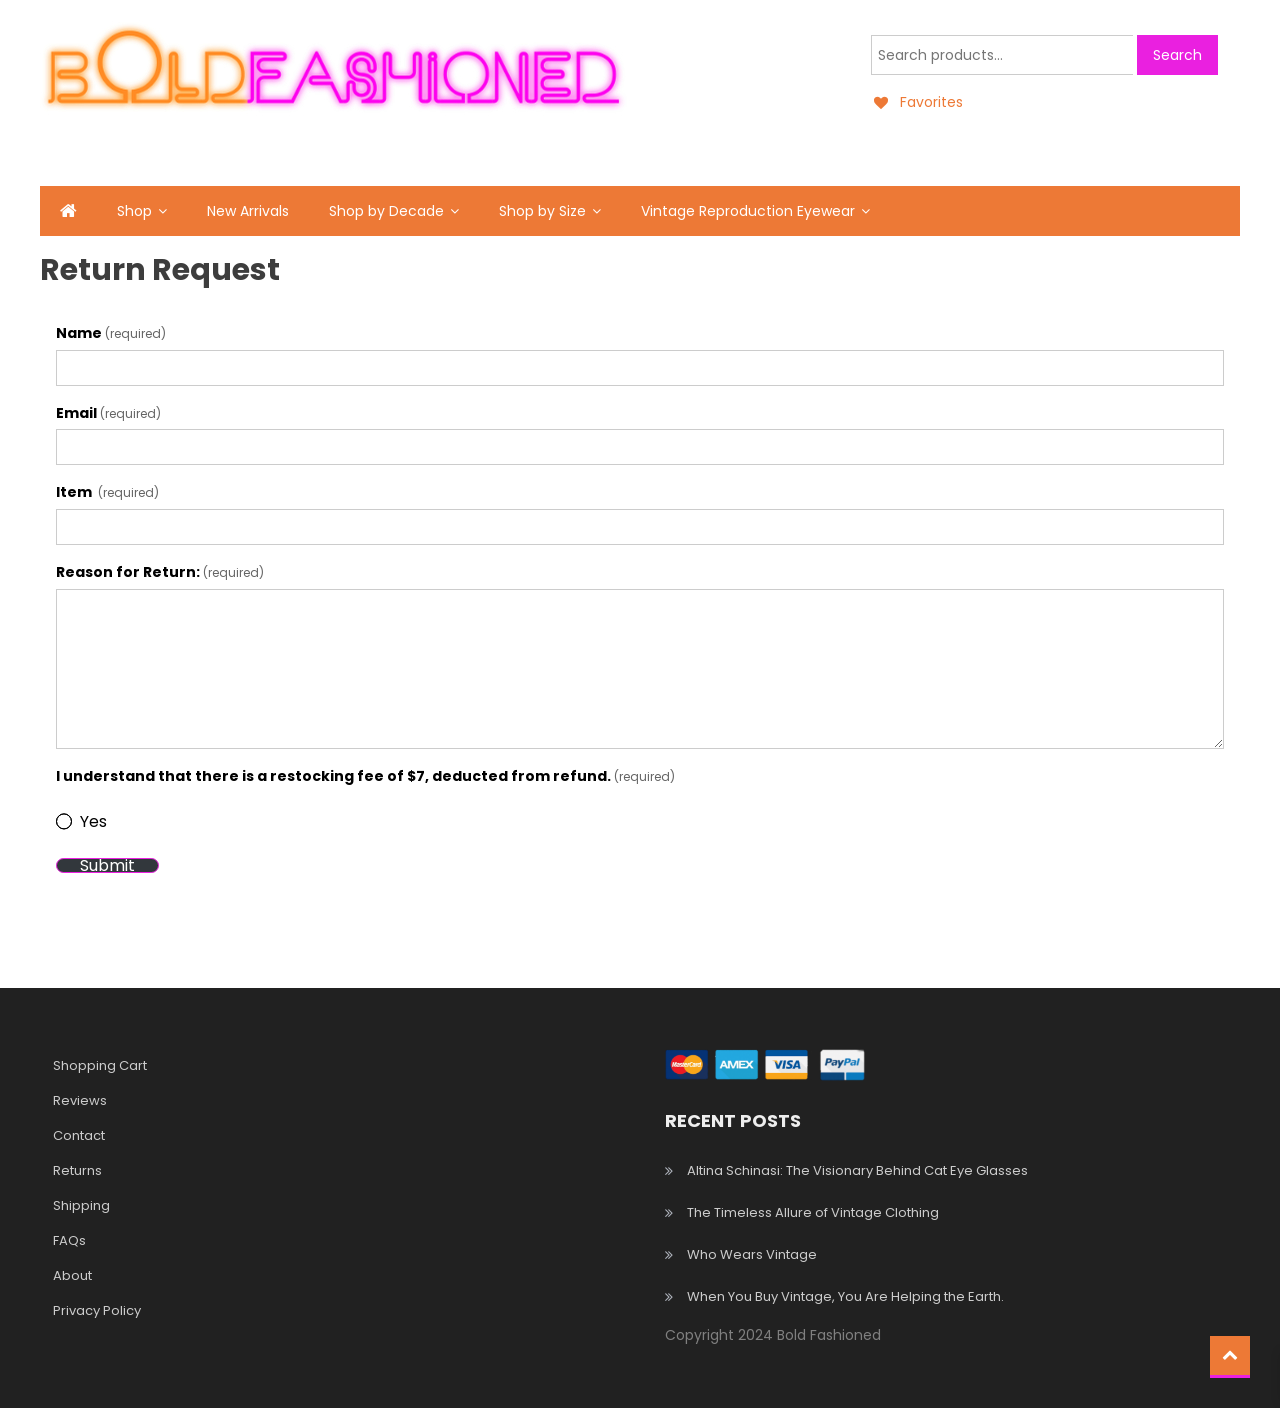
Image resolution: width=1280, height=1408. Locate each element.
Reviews (80, 1100)
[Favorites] (917, 102)
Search (1177, 55)
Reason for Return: (160, 572)
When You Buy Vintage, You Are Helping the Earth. (845, 1296)
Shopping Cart (100, 1065)
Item (107, 492)
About (72, 1275)
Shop (134, 211)
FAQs (69, 1240)
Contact (79, 1135)
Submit (107, 865)
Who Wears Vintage (752, 1254)
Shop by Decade (386, 211)
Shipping (81, 1205)
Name (111, 333)
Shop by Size (542, 211)
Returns (77, 1170)
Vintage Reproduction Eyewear (748, 211)
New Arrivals (248, 211)
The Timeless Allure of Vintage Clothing (813, 1212)
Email (108, 413)
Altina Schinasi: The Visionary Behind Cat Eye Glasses (857, 1170)
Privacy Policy (97, 1310)
